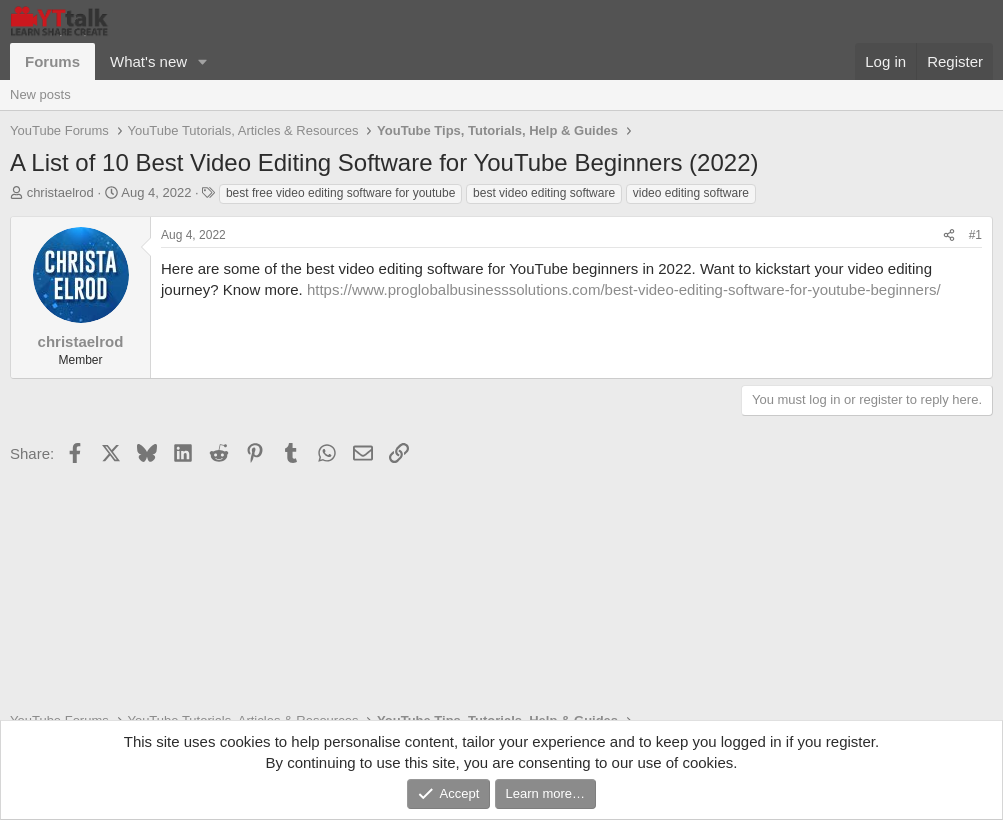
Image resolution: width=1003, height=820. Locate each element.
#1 (975, 235)
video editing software (691, 193)
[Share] (949, 235)
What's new (148, 61)
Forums (52, 61)
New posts (40, 94)
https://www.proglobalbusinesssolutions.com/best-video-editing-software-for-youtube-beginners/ (624, 289)
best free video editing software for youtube (340, 193)
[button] (203, 61)
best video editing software (544, 193)
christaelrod (60, 192)
